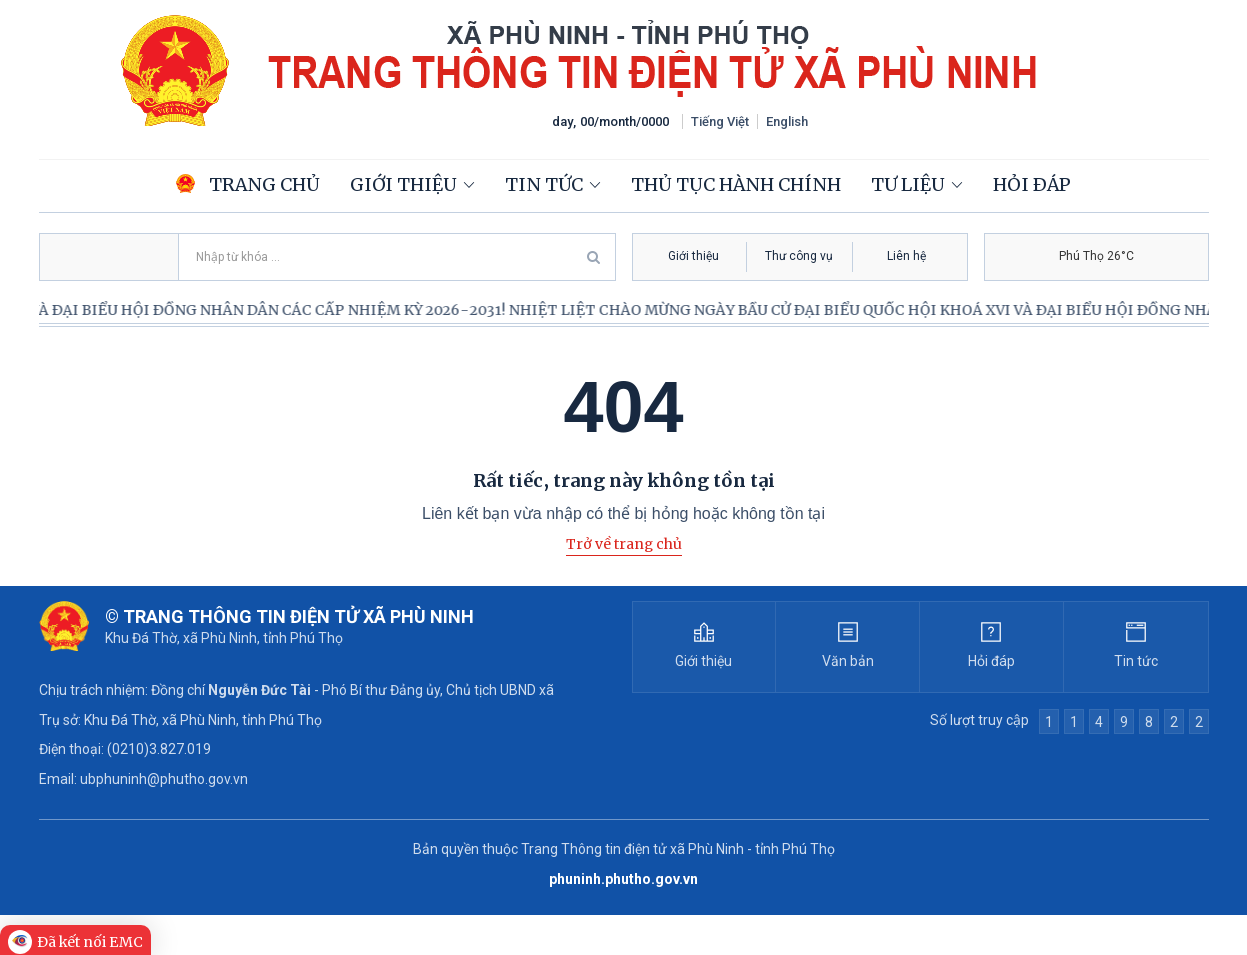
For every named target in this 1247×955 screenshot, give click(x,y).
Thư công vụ (799, 256)
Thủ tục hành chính (736, 184)
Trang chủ (248, 184)
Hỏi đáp (1032, 184)
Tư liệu (908, 184)
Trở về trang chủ (624, 544)
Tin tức (544, 184)
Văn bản (848, 661)
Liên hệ (906, 256)
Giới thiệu (403, 184)
